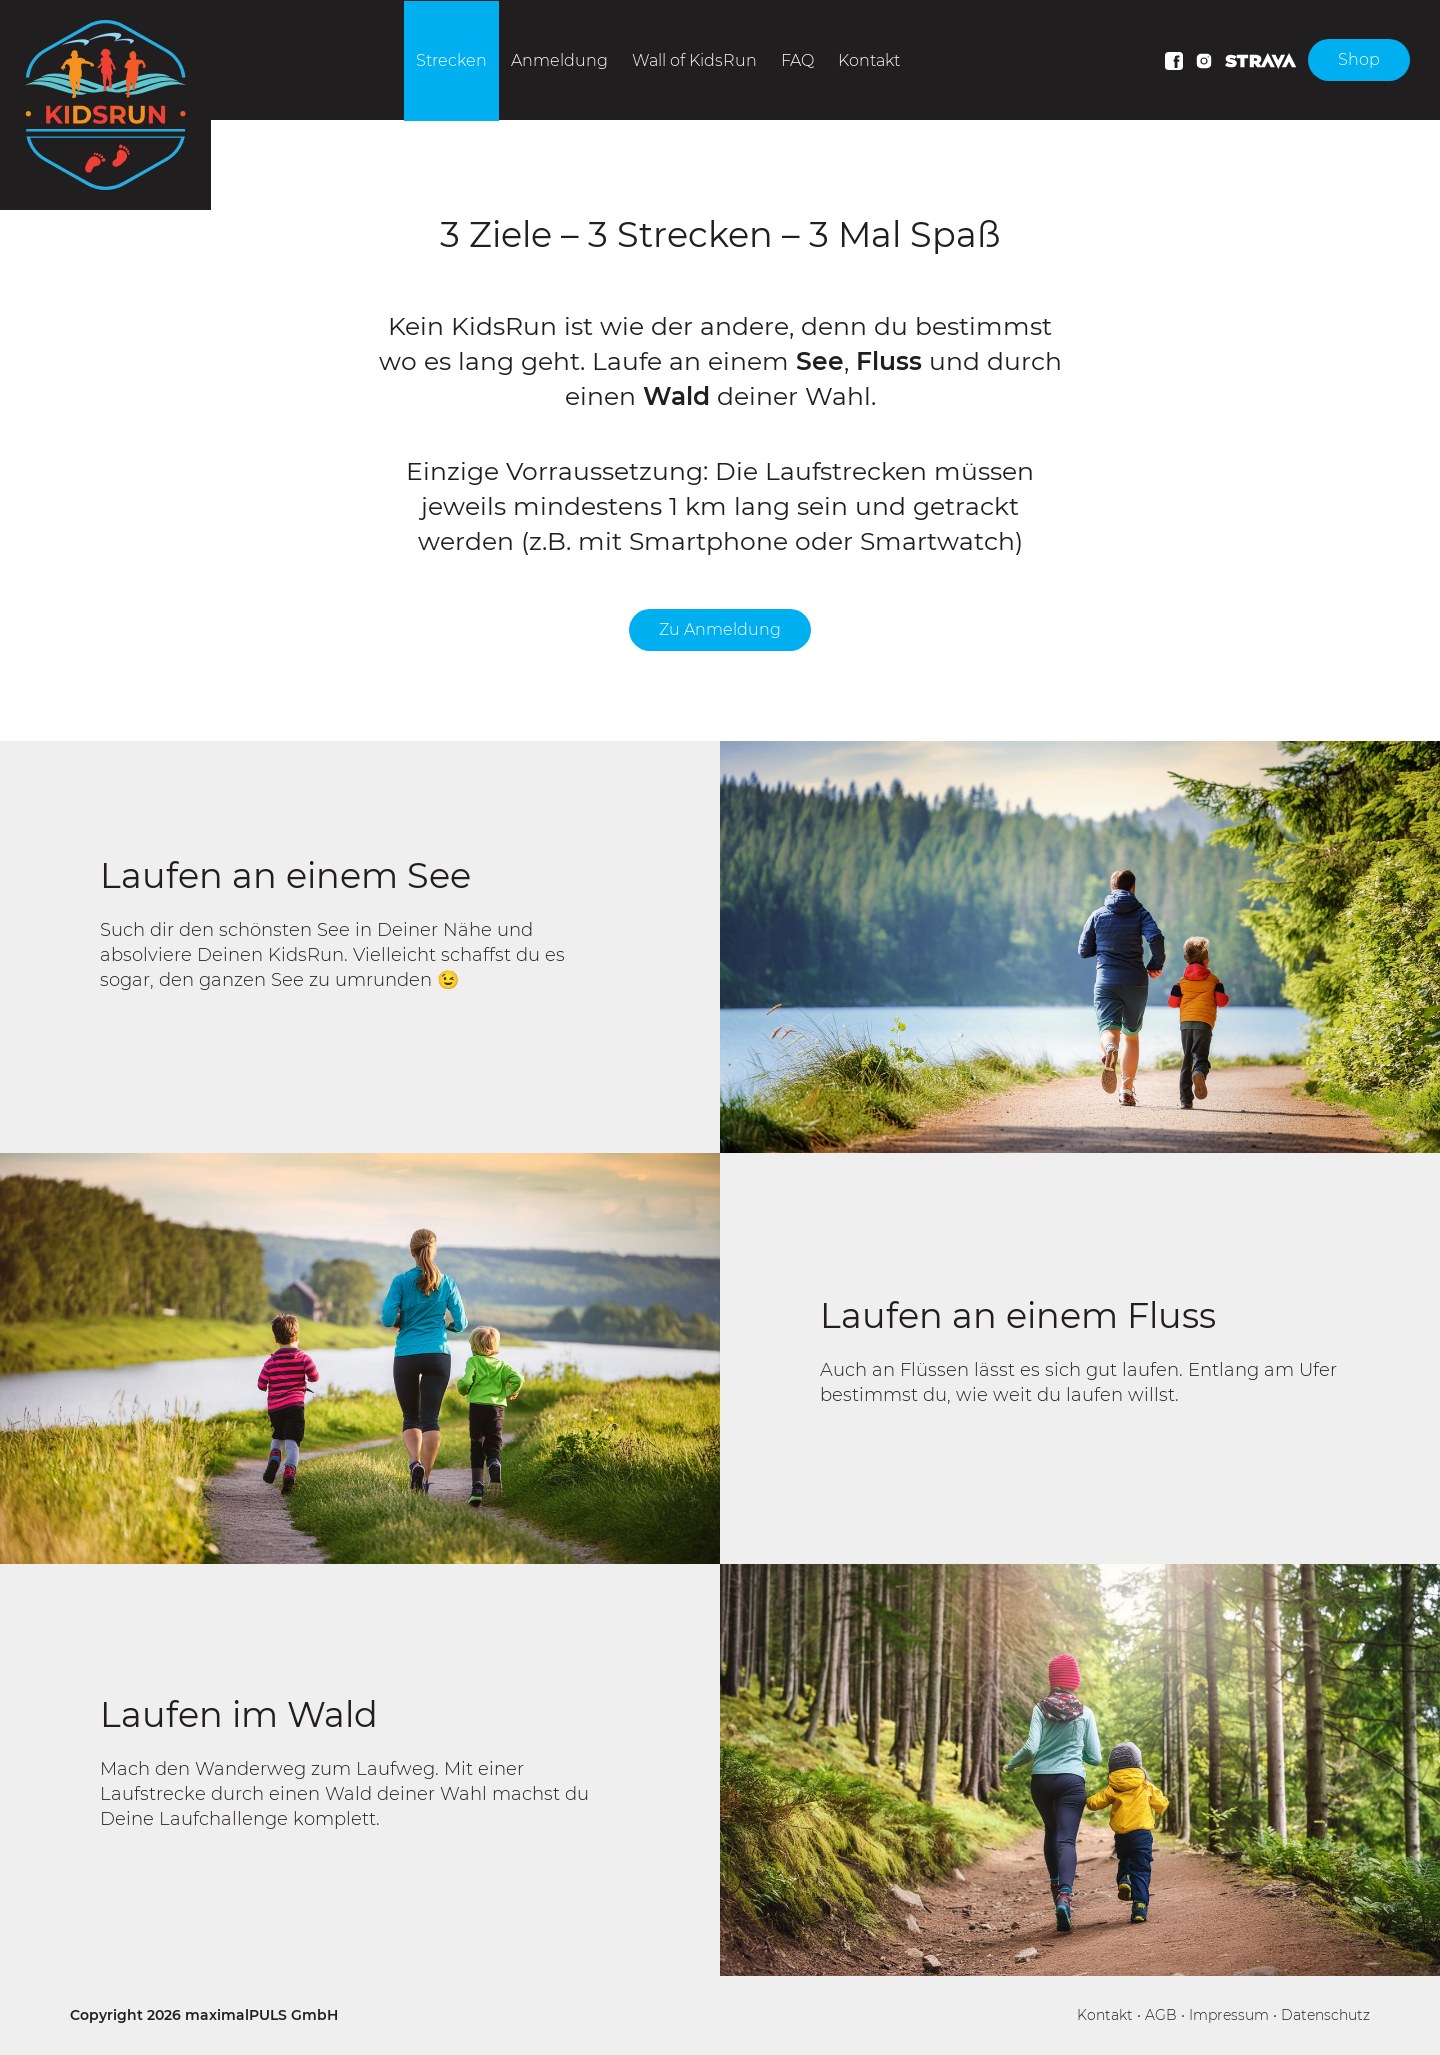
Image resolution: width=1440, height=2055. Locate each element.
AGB (1161, 2015)
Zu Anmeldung (720, 629)
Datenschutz (1325, 2015)
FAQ (797, 60)
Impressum (1229, 2015)
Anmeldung (559, 60)
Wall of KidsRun (694, 60)
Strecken (451, 60)
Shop (1359, 59)
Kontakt (869, 60)
